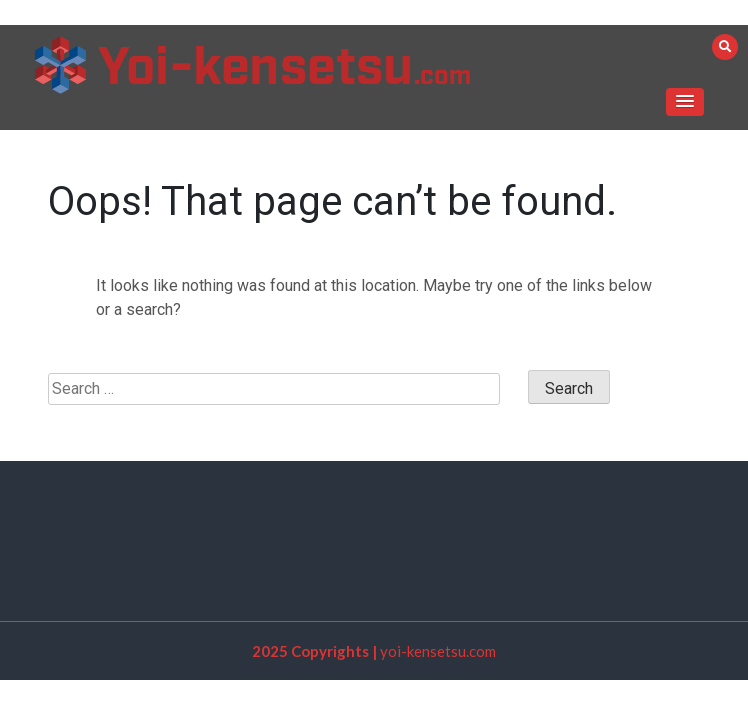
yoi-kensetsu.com (438, 651)
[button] (685, 102)
